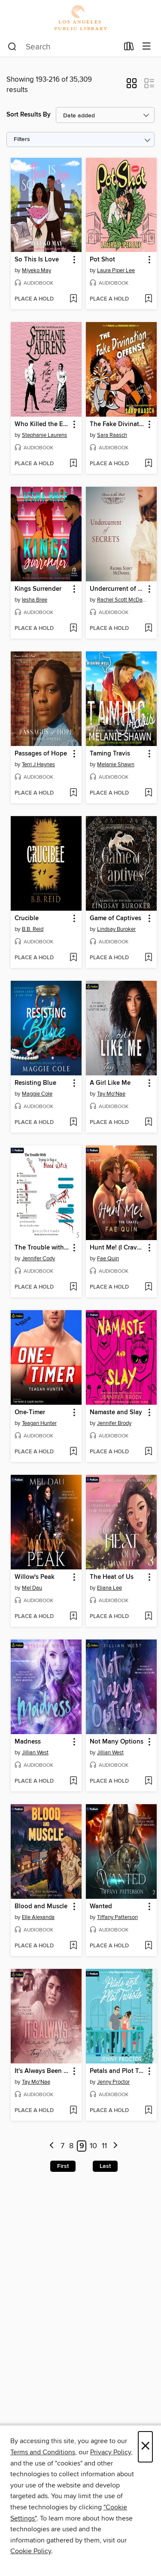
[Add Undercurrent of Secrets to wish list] (148, 628)
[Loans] (129, 48)
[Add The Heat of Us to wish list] (148, 1616)
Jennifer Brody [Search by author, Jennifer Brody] (114, 1423)
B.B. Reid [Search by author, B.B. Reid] (32, 929)
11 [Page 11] (104, 2146)
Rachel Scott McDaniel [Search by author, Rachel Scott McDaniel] (122, 599)
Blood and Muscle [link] (41, 1906)
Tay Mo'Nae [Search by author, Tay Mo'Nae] (111, 1093)
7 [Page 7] (62, 2146)
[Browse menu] (147, 46)
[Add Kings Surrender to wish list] (73, 628)
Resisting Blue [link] (35, 1083)
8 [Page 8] (71, 2146)
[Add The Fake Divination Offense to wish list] (148, 464)
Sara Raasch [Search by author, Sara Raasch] (112, 435)
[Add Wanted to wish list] (148, 1946)
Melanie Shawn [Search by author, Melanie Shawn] (115, 764)
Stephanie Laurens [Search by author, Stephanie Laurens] (44, 435)
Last (105, 2166)
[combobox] (63, 47)
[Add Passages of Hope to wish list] (73, 793)
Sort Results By (28, 115)
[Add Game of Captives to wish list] (148, 958)
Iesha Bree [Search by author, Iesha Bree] (34, 599)
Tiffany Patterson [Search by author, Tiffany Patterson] (117, 1917)
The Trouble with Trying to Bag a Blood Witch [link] (42, 1248)
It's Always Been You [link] (42, 2071)
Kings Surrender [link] (38, 589)
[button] (131, 86)
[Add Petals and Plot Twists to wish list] (148, 2110)
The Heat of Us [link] (112, 1577)
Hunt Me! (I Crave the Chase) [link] (117, 1248)
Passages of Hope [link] (41, 754)
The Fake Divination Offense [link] (117, 424)
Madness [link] (28, 1742)
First (63, 2166)
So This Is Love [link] (37, 260)
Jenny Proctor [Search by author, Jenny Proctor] (113, 2082)
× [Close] (145, 2447)
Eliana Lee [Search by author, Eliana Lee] (109, 1587)
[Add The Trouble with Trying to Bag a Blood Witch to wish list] (73, 1287)
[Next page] (115, 2146)
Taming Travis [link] (110, 754)
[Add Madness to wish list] (73, 1781)
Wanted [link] (101, 1906)
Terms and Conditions (42, 2452)
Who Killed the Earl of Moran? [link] (42, 424)
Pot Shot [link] (102, 260)
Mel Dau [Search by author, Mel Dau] (32, 1587)
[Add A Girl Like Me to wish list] (148, 1122)
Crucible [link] (27, 918)
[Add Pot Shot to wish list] (148, 299)
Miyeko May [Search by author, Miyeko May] (36, 270)
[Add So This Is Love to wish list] (73, 299)
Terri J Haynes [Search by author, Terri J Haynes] (38, 764)
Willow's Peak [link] (35, 1577)
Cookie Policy (30, 2551)
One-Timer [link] (30, 1412)
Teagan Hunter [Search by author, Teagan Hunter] (39, 1423)
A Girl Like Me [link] (110, 1083)
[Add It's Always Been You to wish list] (73, 2110)
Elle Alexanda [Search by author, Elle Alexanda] (38, 1917)
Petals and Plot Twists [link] (117, 2071)
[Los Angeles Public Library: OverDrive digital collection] (80, 18)
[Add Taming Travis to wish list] (148, 793)
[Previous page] (51, 2146)
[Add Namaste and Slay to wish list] (148, 1452)
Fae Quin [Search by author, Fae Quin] (108, 1258)
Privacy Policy (110, 2452)
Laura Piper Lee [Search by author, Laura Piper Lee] (116, 270)
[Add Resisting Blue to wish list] (73, 1122)
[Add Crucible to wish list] (73, 958)
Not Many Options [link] (116, 1742)
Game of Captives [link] (115, 918)
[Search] (12, 47)
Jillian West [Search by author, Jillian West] (35, 1752)
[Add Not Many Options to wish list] (148, 1781)
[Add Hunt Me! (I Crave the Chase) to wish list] (148, 1287)
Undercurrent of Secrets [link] (117, 589)
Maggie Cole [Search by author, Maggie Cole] (37, 1093)
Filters (22, 139)
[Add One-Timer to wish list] (73, 1452)
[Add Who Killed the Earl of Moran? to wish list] (73, 464)
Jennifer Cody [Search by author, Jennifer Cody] (38, 1258)
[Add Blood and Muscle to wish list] (73, 1946)
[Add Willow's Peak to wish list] (73, 1616)
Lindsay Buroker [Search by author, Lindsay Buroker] (116, 929)
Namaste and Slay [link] (116, 1412)
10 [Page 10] (93, 2146)
